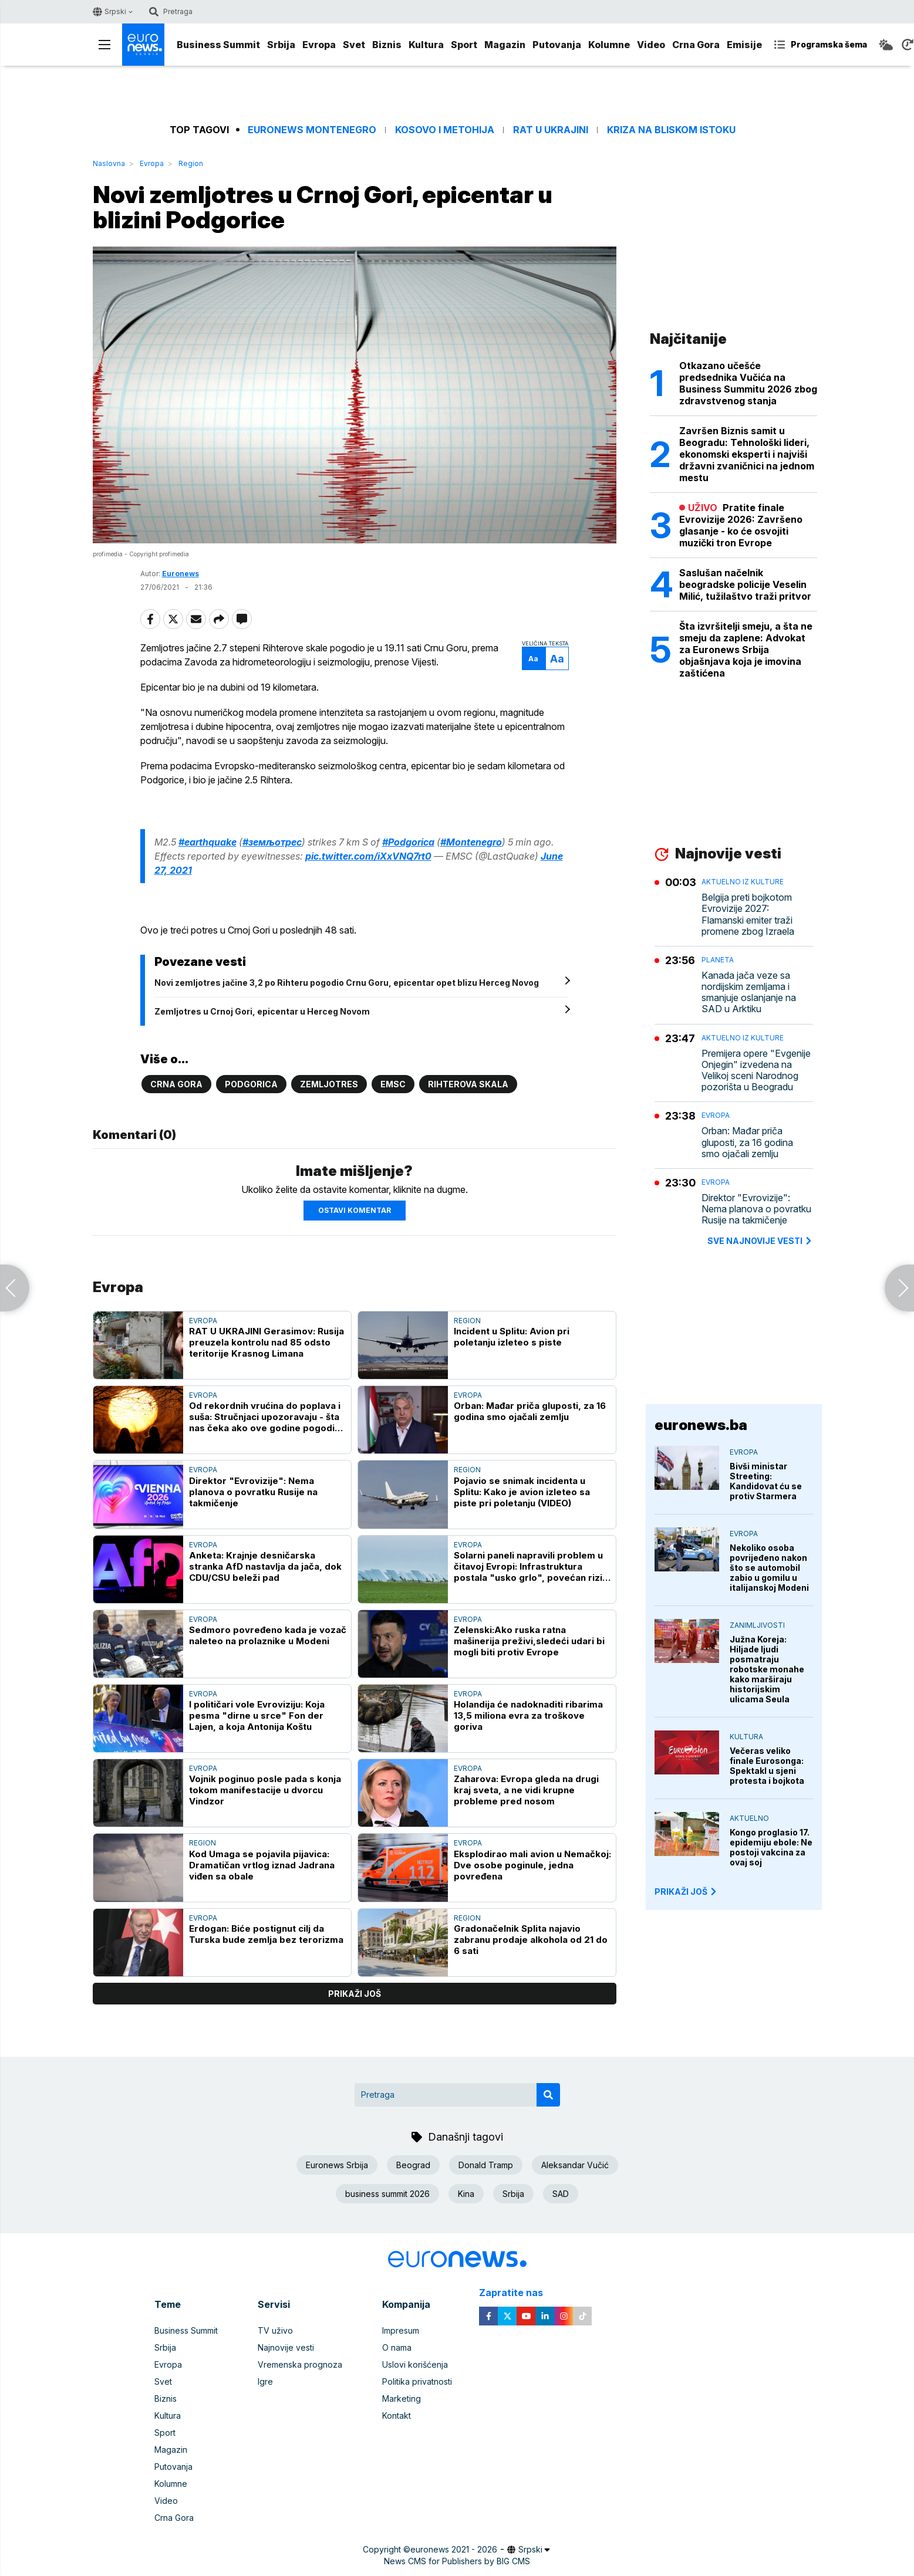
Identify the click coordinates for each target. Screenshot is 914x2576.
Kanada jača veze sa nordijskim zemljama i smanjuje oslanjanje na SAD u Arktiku (748, 992)
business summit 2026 (387, 2194)
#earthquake (207, 842)
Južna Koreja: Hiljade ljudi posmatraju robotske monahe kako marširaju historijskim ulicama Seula (767, 1669)
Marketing (401, 2398)
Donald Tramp (485, 2165)
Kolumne (609, 44)
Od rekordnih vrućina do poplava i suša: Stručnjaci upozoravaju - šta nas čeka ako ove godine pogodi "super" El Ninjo (264, 1417)
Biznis (387, 44)
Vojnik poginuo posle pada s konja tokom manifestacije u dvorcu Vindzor (265, 1790)
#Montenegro (471, 842)
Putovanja (556, 44)
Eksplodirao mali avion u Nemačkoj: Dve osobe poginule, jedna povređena (532, 1865)
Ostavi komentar (354, 1210)
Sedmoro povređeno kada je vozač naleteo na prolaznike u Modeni (267, 1635)
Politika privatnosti (417, 2381)
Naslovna (109, 163)
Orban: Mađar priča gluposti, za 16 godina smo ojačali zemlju (530, 1411)
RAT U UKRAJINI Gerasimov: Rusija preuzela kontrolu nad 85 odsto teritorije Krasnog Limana (266, 1342)
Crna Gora (696, 44)
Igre (265, 2381)
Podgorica (251, 1084)
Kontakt (396, 2416)
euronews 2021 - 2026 (453, 2549)
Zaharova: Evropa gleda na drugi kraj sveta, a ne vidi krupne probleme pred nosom (526, 1790)
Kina (466, 2194)
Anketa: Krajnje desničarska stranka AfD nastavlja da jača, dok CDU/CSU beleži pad (265, 1566)
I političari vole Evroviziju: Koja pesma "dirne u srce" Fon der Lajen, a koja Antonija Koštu (257, 1715)
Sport (464, 44)
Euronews (180, 573)
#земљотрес (272, 842)
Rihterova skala (468, 1084)
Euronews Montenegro (312, 130)
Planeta (717, 959)
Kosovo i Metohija (444, 130)
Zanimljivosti (757, 1625)
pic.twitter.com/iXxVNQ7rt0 (368, 856)
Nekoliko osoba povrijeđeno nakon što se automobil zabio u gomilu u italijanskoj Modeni (769, 1568)
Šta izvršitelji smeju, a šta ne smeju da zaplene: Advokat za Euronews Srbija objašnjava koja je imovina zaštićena (745, 649)
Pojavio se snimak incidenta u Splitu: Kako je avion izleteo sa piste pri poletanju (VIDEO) (522, 1492)
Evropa (319, 44)
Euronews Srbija (337, 2165)
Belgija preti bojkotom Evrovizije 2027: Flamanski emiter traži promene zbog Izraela (747, 914)
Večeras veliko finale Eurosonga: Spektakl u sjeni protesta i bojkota (767, 1766)
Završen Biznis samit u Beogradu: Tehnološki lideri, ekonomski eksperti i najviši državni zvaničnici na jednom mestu (746, 454)
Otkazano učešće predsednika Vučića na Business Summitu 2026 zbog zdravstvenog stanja (748, 383)
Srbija (281, 44)
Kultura (426, 44)
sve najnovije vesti (760, 1241)
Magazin (504, 44)
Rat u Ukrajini (550, 130)
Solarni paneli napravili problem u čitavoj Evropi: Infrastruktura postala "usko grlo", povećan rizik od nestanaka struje (531, 1566)
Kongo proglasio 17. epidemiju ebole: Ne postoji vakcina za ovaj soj (771, 1847)
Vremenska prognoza (300, 2364)
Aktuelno (749, 1818)
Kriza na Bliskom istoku (671, 130)
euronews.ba (701, 1425)
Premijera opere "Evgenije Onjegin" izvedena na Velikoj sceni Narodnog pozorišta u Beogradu (756, 1070)
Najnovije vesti (286, 2347)
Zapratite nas (517, 2293)
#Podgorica (408, 842)
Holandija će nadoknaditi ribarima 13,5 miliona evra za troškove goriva (528, 1715)
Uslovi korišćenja (415, 2364)
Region (190, 163)
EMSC (393, 1084)
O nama (397, 2347)
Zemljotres (329, 1084)
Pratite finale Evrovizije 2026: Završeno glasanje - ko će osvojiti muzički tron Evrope (740, 525)
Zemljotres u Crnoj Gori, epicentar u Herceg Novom (262, 1011)
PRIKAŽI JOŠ (686, 1891)
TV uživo (275, 2330)
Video (651, 44)
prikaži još (354, 1994)
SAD (560, 2194)
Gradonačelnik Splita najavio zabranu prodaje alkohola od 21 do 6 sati (531, 1939)
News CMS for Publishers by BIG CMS (457, 2561)
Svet (354, 44)
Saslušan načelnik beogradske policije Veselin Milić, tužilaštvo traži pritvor (745, 584)
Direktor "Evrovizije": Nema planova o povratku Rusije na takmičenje (253, 1492)
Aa (533, 658)
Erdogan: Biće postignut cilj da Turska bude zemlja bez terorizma (266, 1934)
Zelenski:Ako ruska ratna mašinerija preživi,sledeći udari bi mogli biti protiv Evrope (529, 1641)
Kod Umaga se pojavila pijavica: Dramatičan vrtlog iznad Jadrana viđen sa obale (262, 1865)
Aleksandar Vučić (575, 2165)
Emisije (744, 44)
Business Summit (218, 44)
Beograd (413, 2165)
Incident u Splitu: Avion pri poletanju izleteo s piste (511, 1337)
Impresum (400, 2330)
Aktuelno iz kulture (742, 881)
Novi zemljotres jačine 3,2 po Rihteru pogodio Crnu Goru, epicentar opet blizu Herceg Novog (346, 983)
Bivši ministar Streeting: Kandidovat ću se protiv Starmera (766, 1481)
